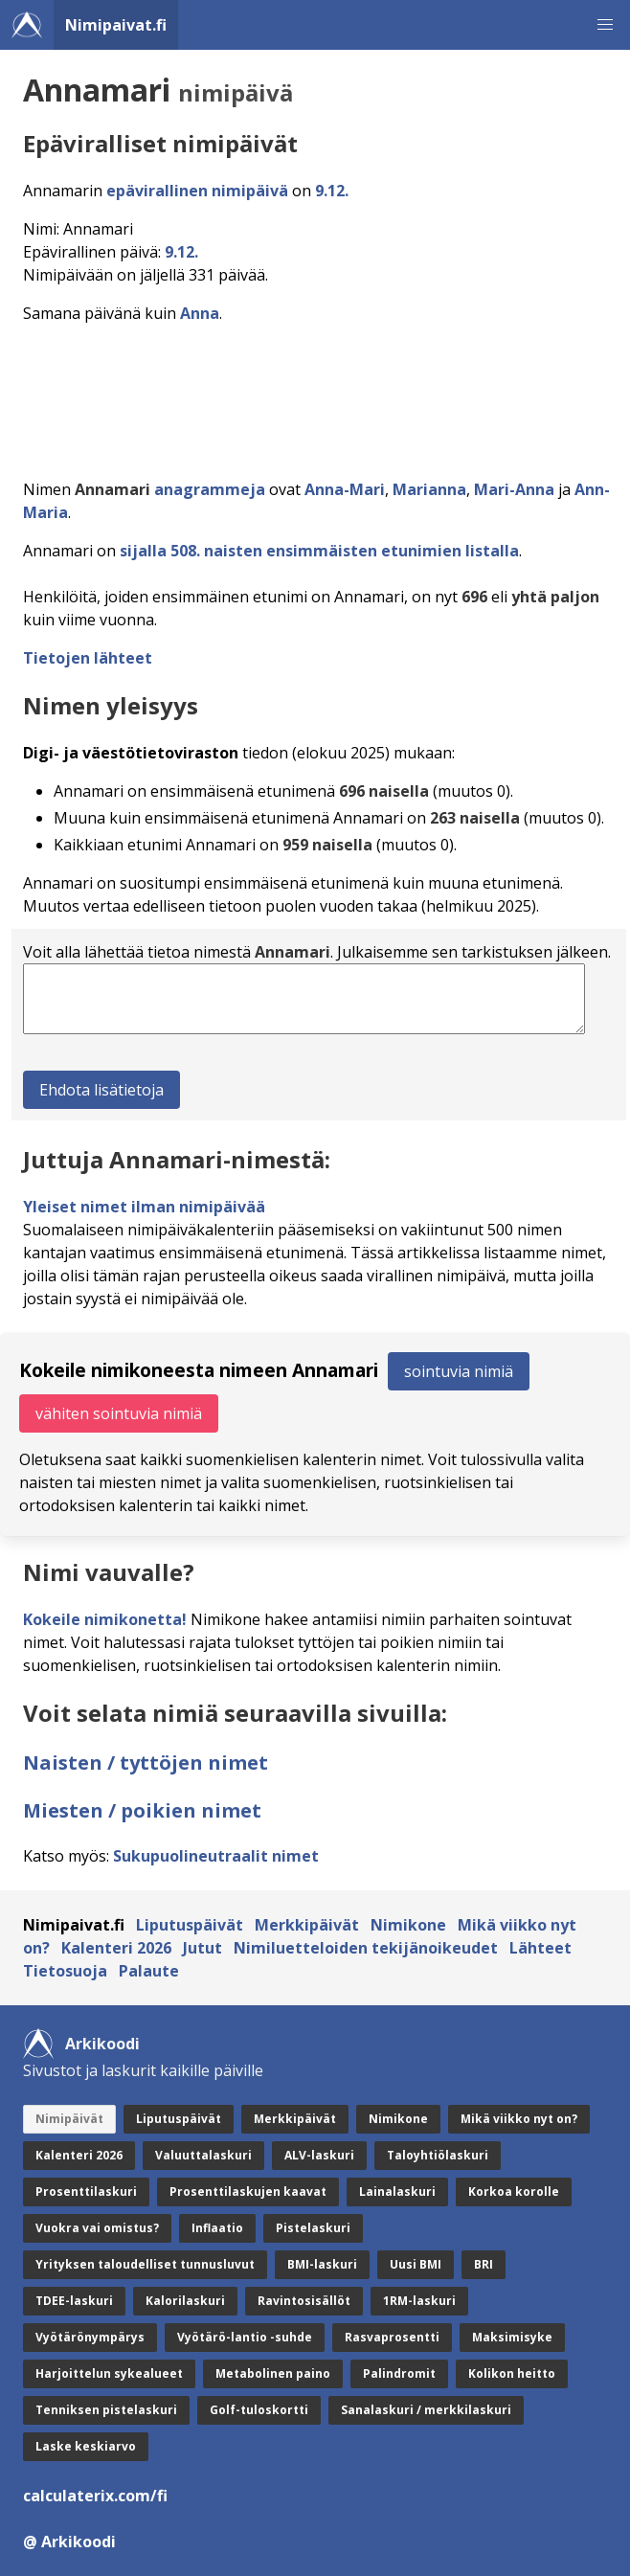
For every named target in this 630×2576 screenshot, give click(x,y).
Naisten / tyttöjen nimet (145, 1762)
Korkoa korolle (513, 2191)
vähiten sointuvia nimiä (118, 1413)
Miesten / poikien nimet (142, 1810)
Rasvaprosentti (392, 2337)
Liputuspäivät (189, 1924)
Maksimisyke (512, 2337)
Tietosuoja (65, 1970)
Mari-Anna (514, 489)
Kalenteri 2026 (116, 1947)
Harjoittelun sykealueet (109, 2373)
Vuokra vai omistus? (97, 2228)
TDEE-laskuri (74, 2301)
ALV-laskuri (319, 2155)
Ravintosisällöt (304, 2301)
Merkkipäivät (307, 1924)
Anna (199, 313)
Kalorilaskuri (185, 2301)
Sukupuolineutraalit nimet (216, 1855)
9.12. (332, 190)
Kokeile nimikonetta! (105, 1619)
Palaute (149, 1970)
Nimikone (408, 1924)
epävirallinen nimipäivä (197, 190)
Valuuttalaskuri (203, 2155)
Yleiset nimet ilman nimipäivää (144, 1206)
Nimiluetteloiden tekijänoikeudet (366, 1947)
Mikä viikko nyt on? (519, 2119)
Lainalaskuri (397, 2191)
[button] (605, 25)
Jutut (202, 1947)
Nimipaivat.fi (116, 24)
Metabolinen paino (272, 2373)
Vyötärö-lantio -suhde (244, 2337)
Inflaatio (217, 2228)
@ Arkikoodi (69, 2541)
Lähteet (540, 1947)
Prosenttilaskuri (86, 2191)
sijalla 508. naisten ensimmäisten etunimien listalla (319, 550)
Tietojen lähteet (87, 657)
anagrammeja (209, 489)
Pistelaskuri (313, 2228)
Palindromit (399, 2373)
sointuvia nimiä (458, 1371)
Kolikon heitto (511, 2373)
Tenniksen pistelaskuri (106, 2410)
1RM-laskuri (419, 2301)
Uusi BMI (415, 2264)
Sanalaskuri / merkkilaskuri (426, 2410)
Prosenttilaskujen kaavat (247, 2191)
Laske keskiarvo (85, 2446)
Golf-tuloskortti (259, 2410)
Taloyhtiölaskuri (437, 2155)
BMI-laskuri (322, 2264)
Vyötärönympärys (90, 2337)
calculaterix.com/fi (95, 2495)
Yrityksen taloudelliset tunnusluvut (145, 2264)
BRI (483, 2264)
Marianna (429, 489)
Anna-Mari (344, 489)
